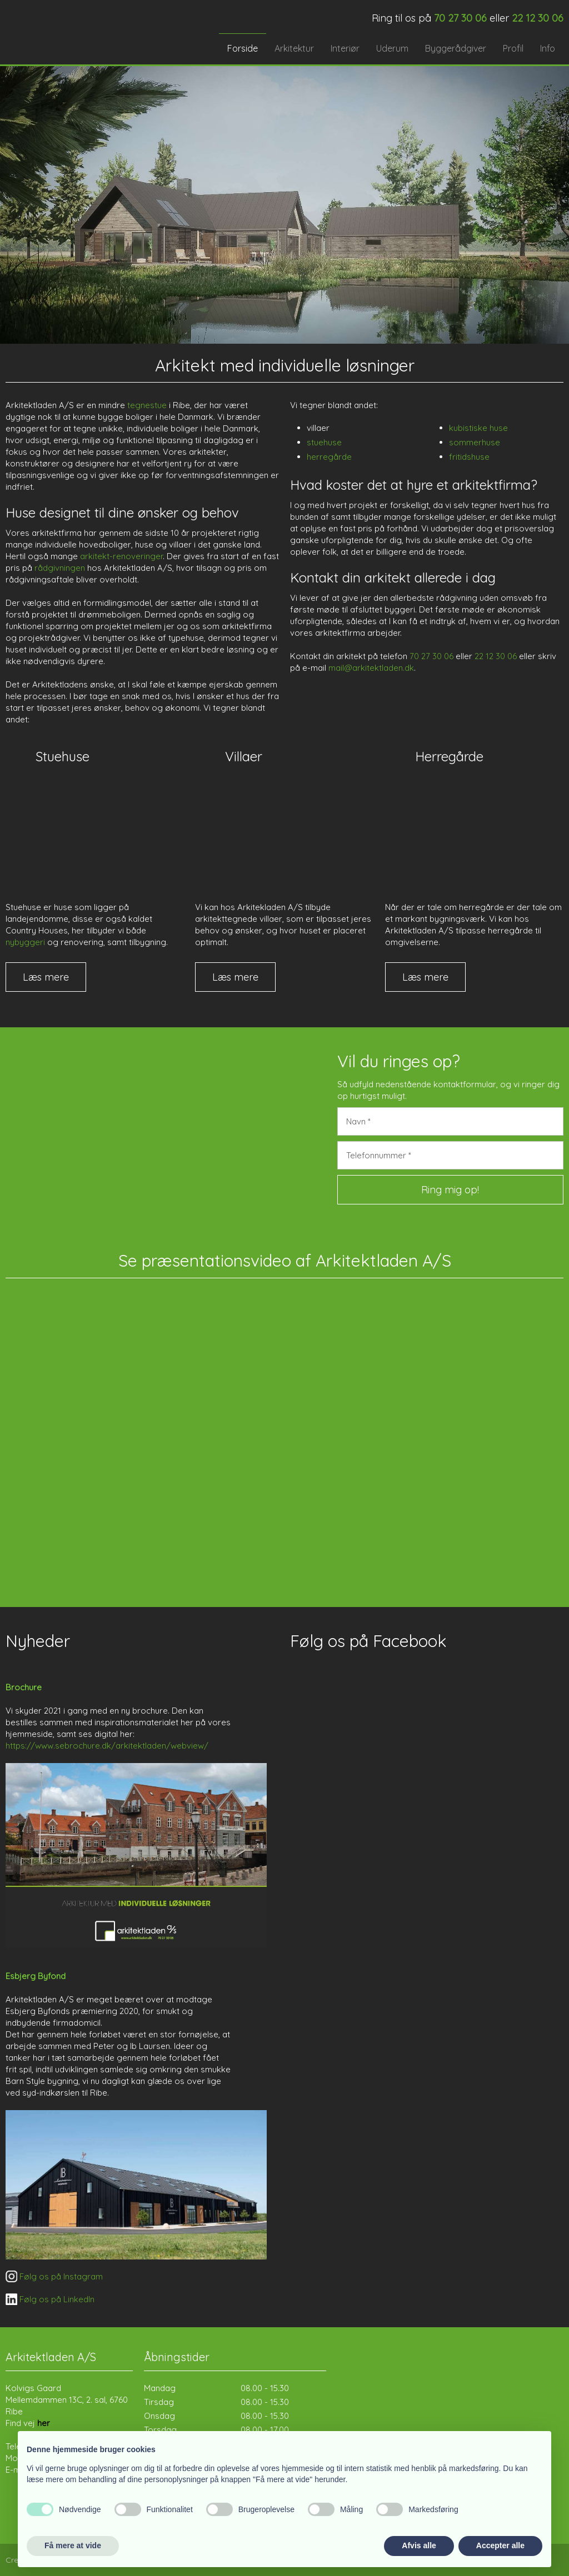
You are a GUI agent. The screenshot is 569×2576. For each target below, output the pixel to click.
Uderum (392, 48)
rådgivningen (59, 568)
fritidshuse (469, 456)
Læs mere (46, 977)
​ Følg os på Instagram (54, 2276)
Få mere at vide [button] (72, 2545)
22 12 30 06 (496, 656)
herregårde (329, 456)
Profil (513, 48)
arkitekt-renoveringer (121, 556)
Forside (242, 48)
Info (547, 48)
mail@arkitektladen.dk (371, 667)
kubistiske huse (478, 428)
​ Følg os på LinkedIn (50, 2299)
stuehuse (324, 442)
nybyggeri (25, 942)
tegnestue (147, 405)
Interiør (345, 48)
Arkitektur (294, 48)
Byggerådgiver (455, 48)
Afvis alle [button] (419, 2545)
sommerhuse (474, 442)
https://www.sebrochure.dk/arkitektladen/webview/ (107, 1745)
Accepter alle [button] (500, 2545)
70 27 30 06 (431, 656)
